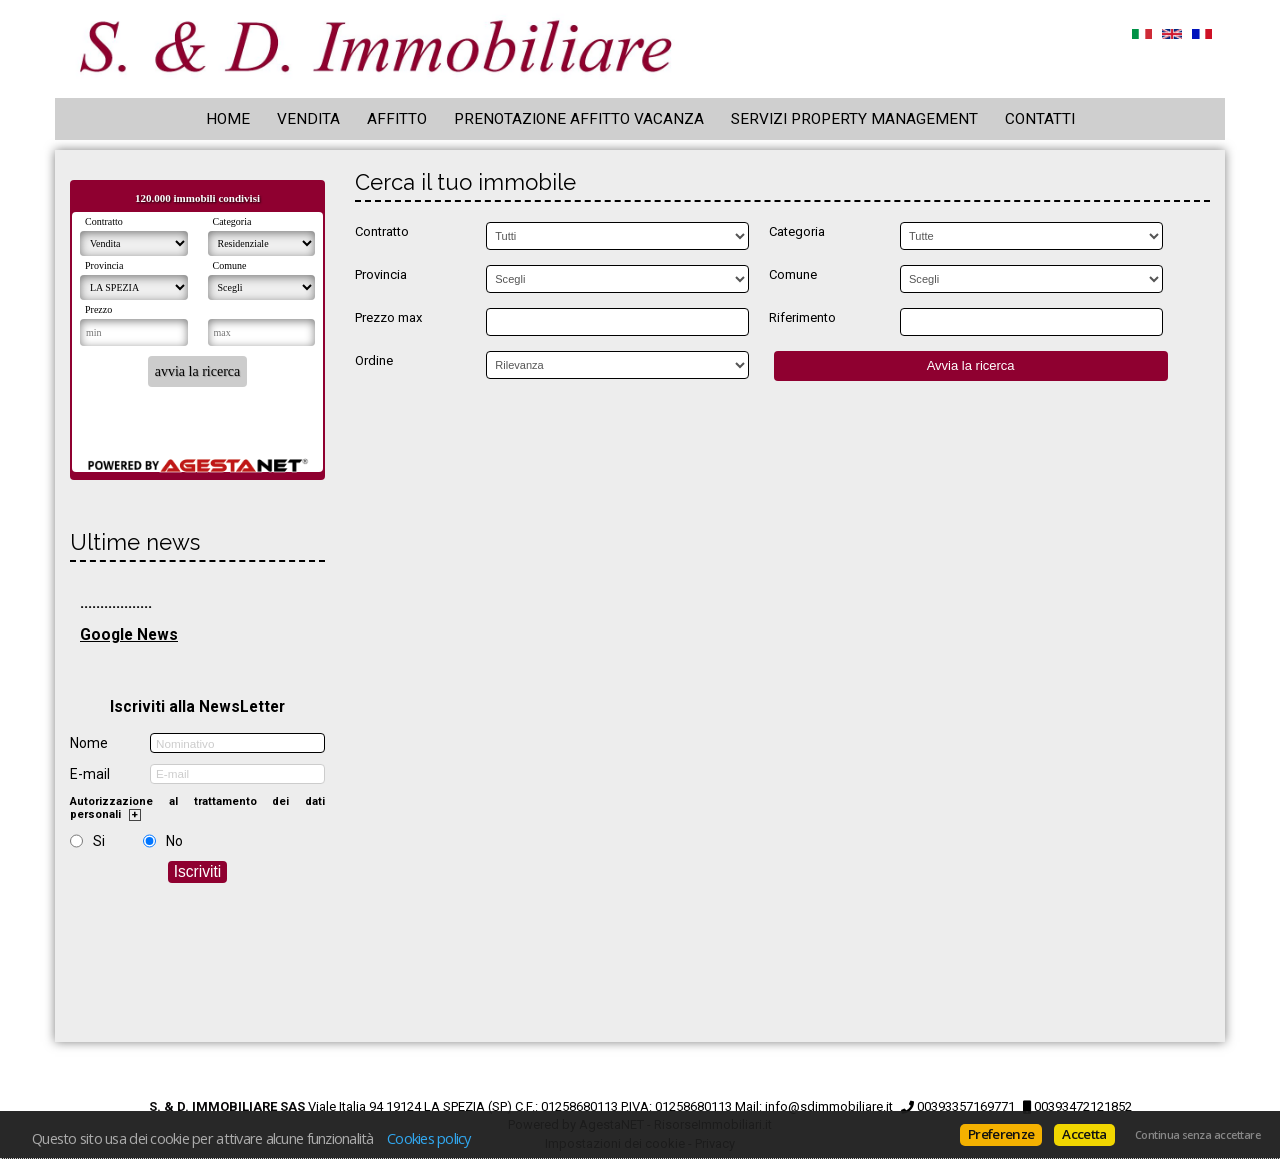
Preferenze (1001, 1134)
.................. (116, 603)
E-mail (90, 774)
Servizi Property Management (854, 119)
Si (99, 841)
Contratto (382, 231)
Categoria (797, 231)
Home (228, 119)
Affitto (397, 119)
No (174, 841)
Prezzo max (388, 317)
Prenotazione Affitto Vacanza (579, 119)
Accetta (1084, 1134)
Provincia (381, 274)
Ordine (374, 360)
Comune (793, 274)
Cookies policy (429, 1138)
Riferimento (802, 317)
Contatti (1040, 119)
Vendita (308, 119)
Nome (89, 743)
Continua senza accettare (1197, 1135)
